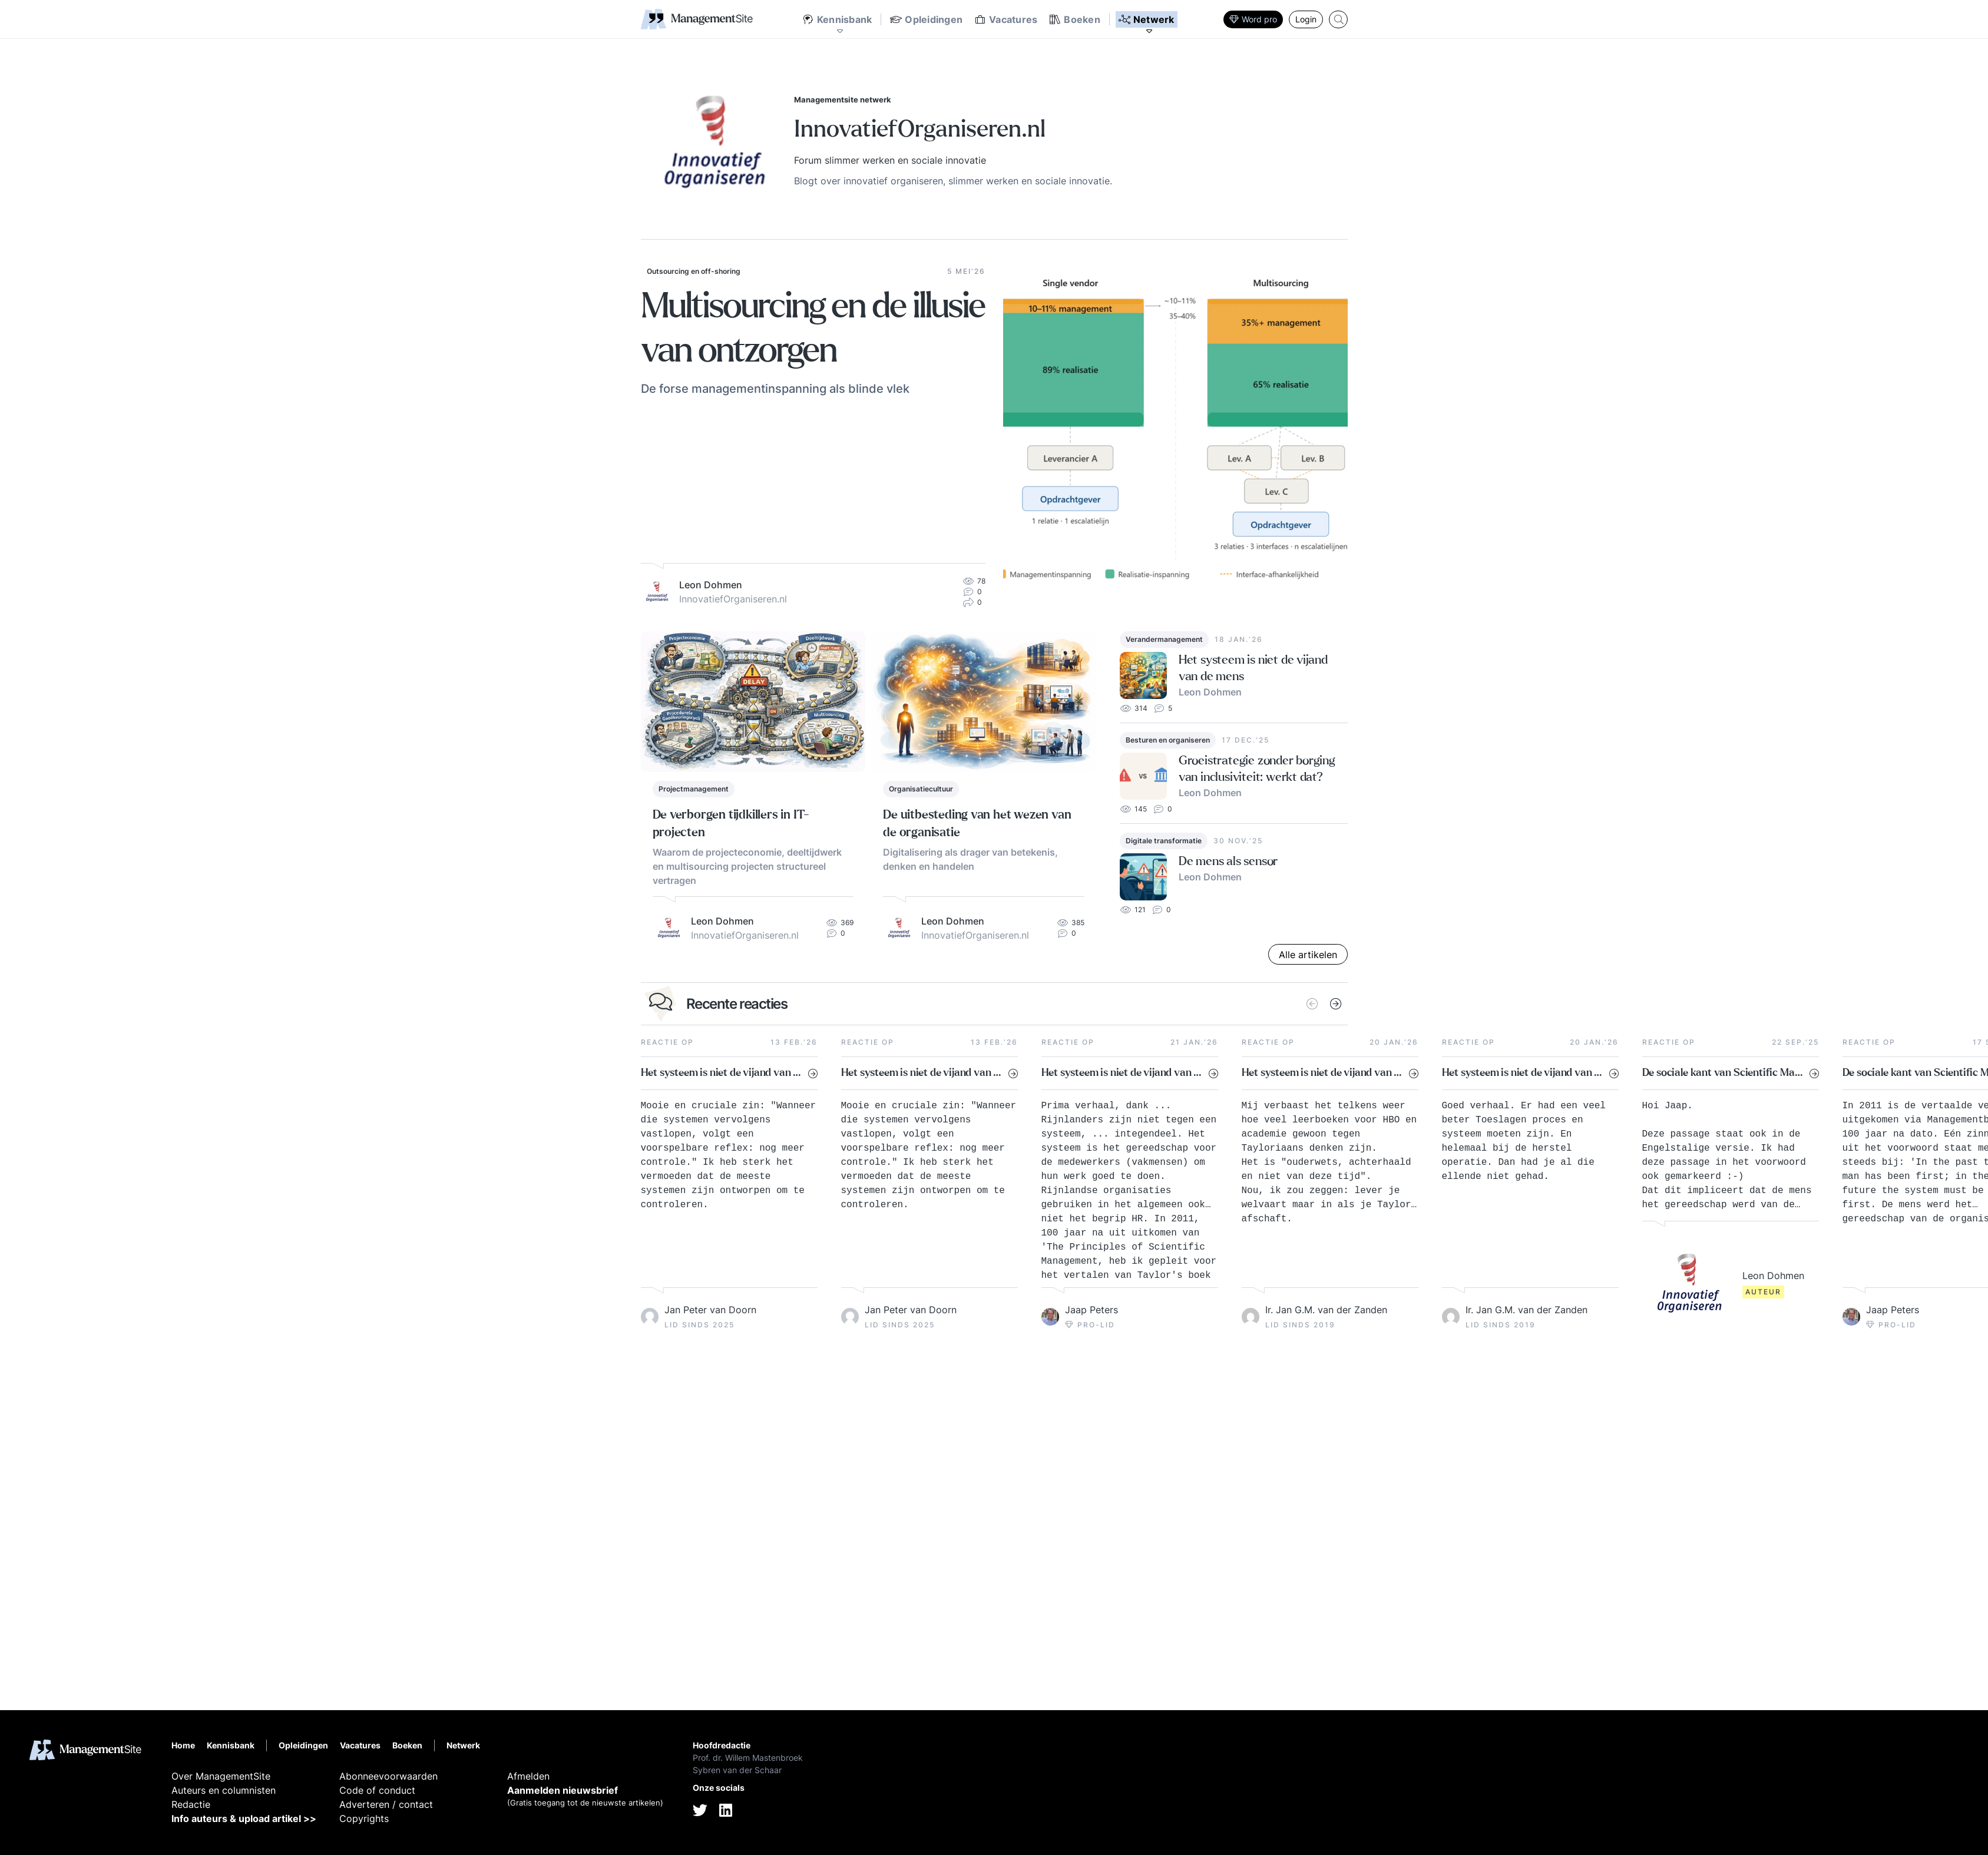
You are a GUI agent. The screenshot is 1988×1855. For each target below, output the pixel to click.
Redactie (190, 1804)
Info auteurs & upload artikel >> (243, 1818)
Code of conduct (377, 1790)
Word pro (1253, 19)
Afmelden (528, 1776)
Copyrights (364, 1818)
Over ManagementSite (220, 1776)
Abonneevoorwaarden (388, 1776)
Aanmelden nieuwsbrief (562, 1790)
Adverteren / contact (386, 1804)
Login (1305, 19)
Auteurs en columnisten (223, 1790)
